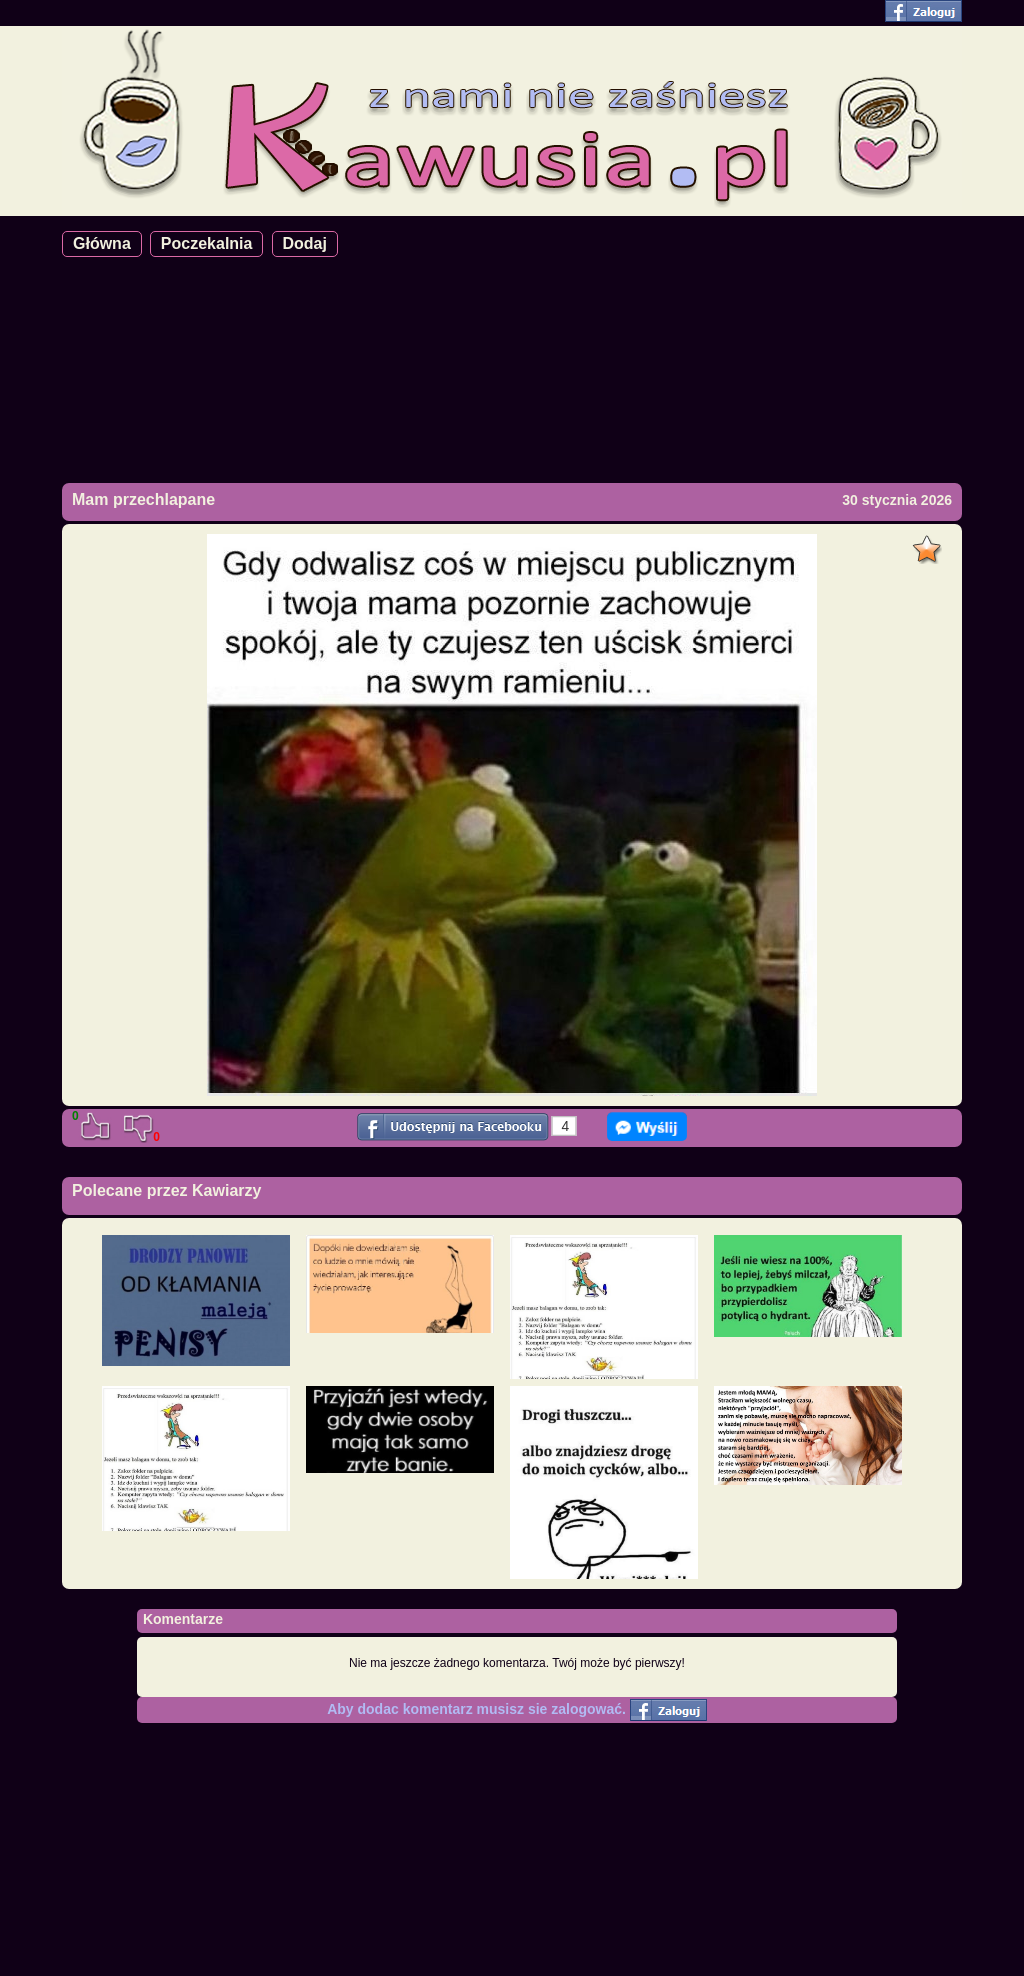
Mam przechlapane (143, 499)
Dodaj (305, 243)
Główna (102, 243)
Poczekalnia (207, 243)
